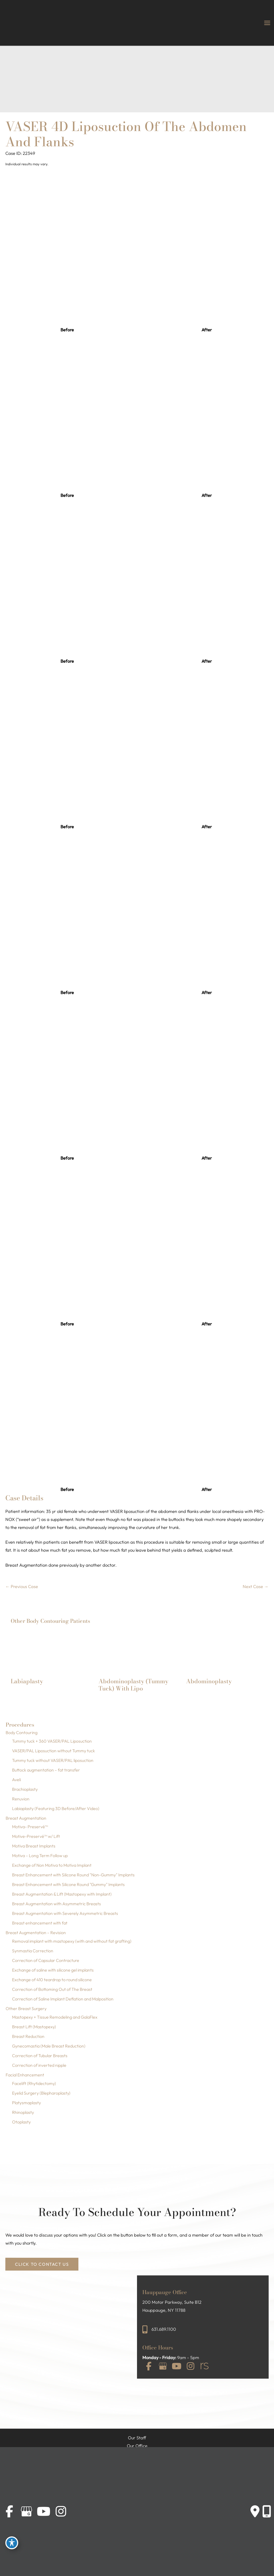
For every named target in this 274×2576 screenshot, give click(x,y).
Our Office (137, 2445)
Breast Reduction (28, 2036)
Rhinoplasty (23, 2112)
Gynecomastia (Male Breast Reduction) (48, 2046)
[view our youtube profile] (176, 2366)
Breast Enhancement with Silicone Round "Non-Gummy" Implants (73, 1874)
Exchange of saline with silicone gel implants (53, 1970)
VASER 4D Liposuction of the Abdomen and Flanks (126, 134)
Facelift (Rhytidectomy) (34, 2083)
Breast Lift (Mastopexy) (34, 2026)
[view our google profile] (162, 2366)
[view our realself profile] (204, 2366)
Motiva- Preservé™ (30, 1826)
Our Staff (137, 2437)
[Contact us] (255, 2511)
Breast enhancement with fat (39, 1923)
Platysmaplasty (26, 2102)
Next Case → (255, 1586)
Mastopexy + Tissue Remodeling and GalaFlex (54, 2017)
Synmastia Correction (32, 1950)
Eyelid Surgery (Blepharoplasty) (41, 2093)
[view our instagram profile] (190, 2366)
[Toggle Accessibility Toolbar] (11, 2542)
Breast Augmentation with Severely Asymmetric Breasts (65, 1913)
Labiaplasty (27, 1681)
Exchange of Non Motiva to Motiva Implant (52, 1865)
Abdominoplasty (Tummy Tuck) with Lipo (133, 1685)
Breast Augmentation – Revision (36, 1932)
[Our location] (267, 2511)
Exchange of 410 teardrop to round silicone (52, 1979)
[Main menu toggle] (267, 23)
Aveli (16, 1779)
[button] (41, 2264)
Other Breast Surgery (26, 2008)
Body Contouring (21, 1732)
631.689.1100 (163, 2329)
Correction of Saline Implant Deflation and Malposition (62, 1999)
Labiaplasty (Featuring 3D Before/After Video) (55, 1808)
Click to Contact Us (42, 2264)
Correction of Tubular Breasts (39, 2055)
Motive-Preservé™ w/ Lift (36, 1836)
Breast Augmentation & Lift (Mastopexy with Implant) (62, 1894)
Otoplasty (21, 2122)
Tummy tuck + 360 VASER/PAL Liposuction (52, 1741)
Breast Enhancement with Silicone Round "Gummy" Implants (68, 1884)
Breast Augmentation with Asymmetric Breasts (56, 1903)
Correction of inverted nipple (39, 2065)
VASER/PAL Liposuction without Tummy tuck (53, 1750)
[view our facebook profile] (148, 2366)
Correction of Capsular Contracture (45, 1960)
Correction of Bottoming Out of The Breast (52, 1989)
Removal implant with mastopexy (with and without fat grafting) (71, 1941)
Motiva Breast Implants (33, 1846)
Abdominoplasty (209, 1681)
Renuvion (20, 1798)
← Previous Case (21, 1586)
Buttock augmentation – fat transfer (46, 1770)
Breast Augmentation (26, 1818)
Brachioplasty (25, 1789)
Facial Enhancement (25, 2074)
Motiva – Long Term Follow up (40, 1855)
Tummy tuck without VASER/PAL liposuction (52, 1760)
